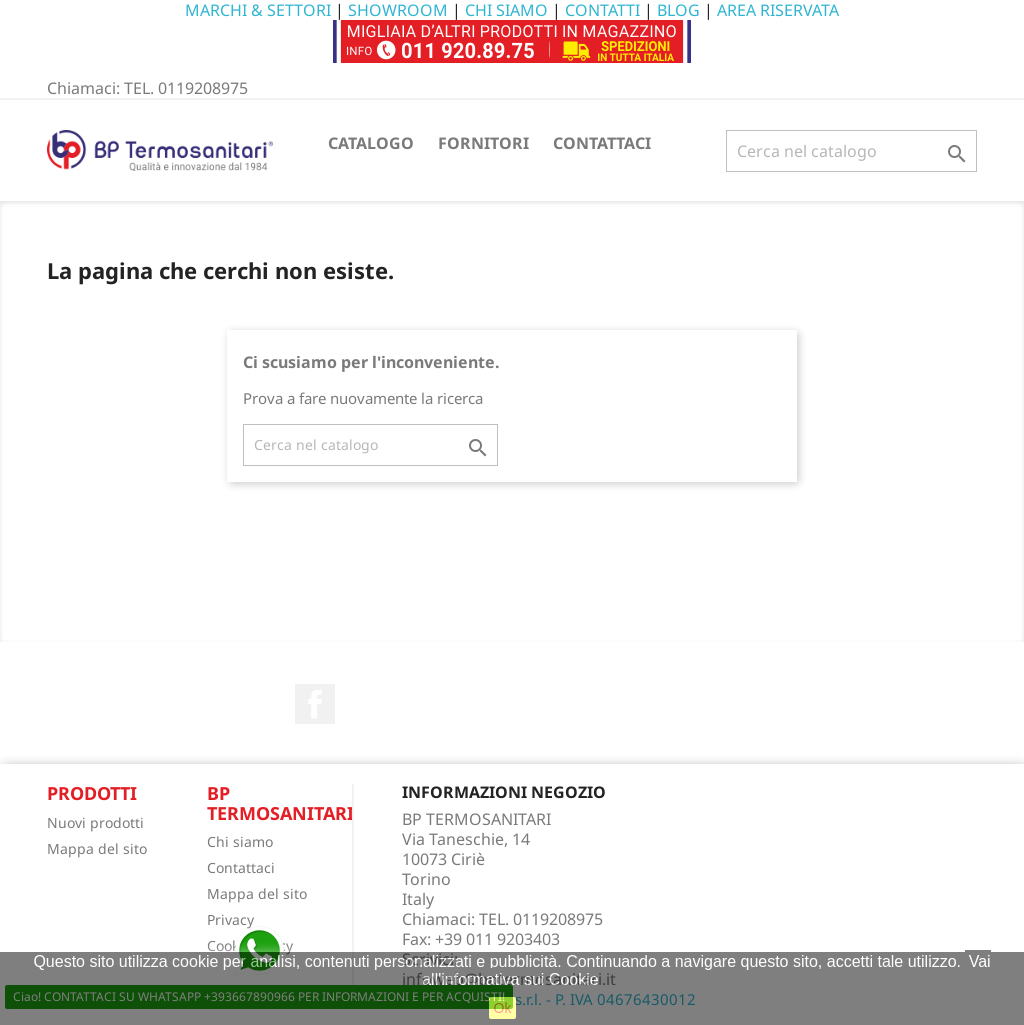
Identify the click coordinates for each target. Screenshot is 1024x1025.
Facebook (315, 704)
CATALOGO (371, 143)
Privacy (230, 919)
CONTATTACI (602, 143)
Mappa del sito (97, 848)
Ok (503, 1008)
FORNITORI (483, 143)
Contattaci (241, 867)
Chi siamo (240, 841)
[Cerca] (851, 151)
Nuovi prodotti (95, 822)
